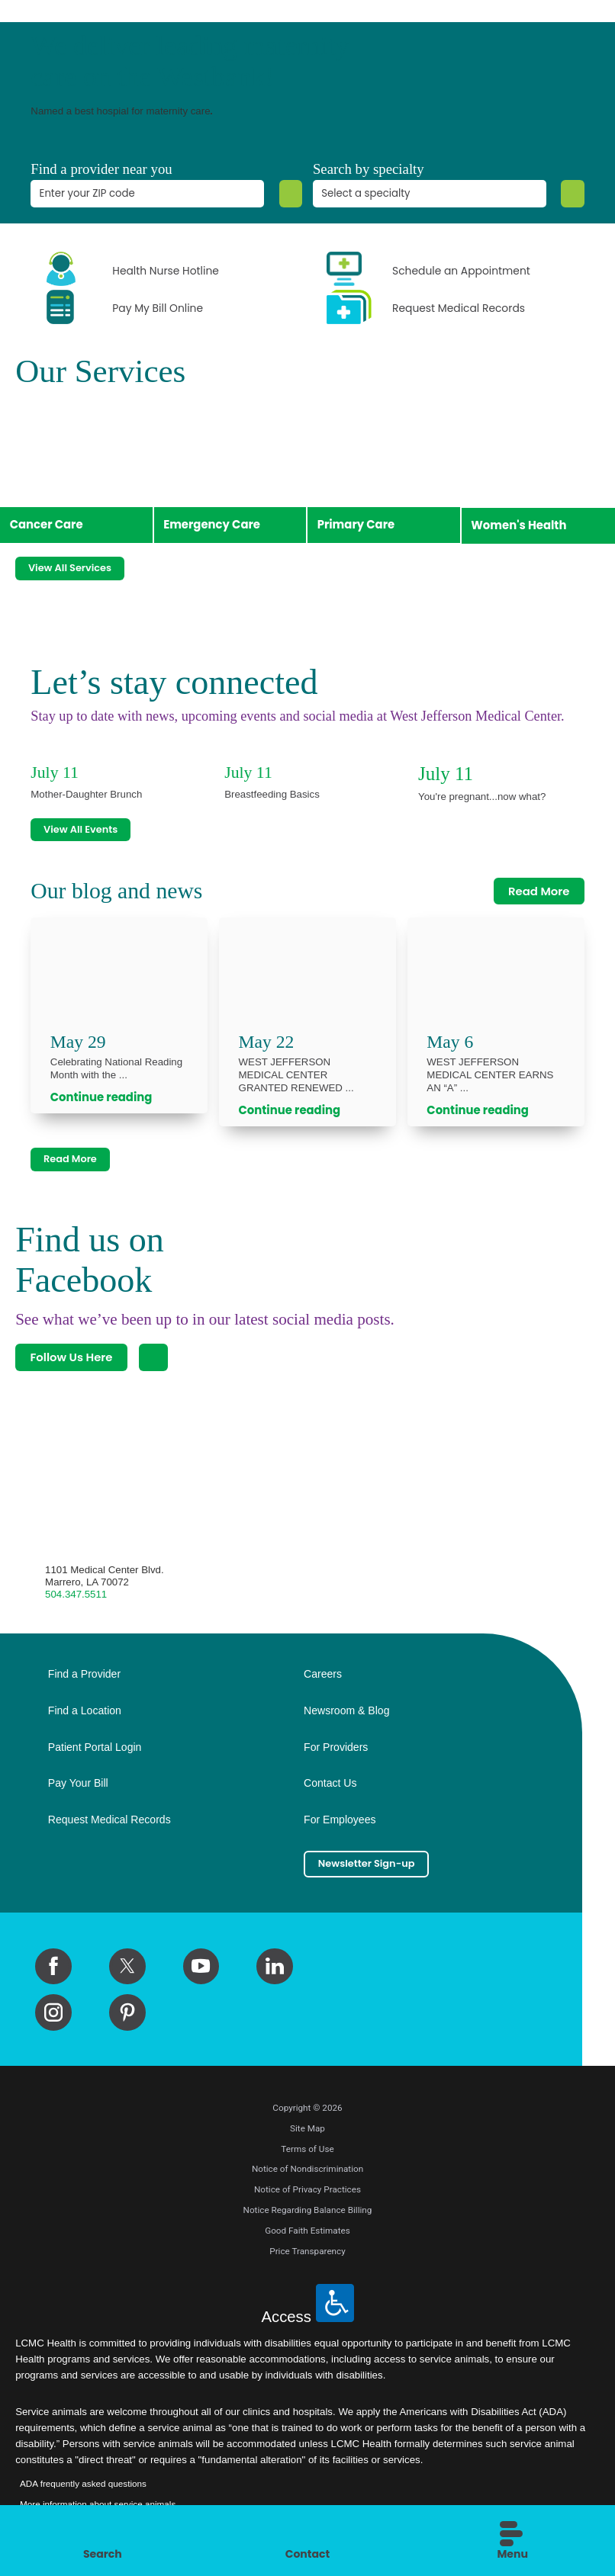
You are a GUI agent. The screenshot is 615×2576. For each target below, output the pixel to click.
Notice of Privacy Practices (307, 2192)
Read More (538, 885)
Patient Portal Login (95, 1746)
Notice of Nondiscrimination (307, 2172)
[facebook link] (53, 1969)
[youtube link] (201, 1969)
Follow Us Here (71, 1357)
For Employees (339, 1820)
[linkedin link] (274, 1969)
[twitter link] (127, 1969)
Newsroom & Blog (346, 1710)
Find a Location (84, 1710)
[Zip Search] (288, 194)
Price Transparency (307, 2254)
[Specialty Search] (571, 194)
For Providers (336, 1746)
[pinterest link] (127, 2015)
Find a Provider (84, 1674)
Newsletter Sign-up (375, 1866)
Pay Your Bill (78, 1783)
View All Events (88, 822)
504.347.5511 (76, 1594)
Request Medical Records (109, 1820)
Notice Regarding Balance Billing (307, 2213)
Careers (323, 1674)
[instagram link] (53, 2015)
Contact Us (330, 1783)
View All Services (78, 557)
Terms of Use (307, 2152)
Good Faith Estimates (307, 2233)
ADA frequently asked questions (83, 2486)
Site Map (307, 2131)
